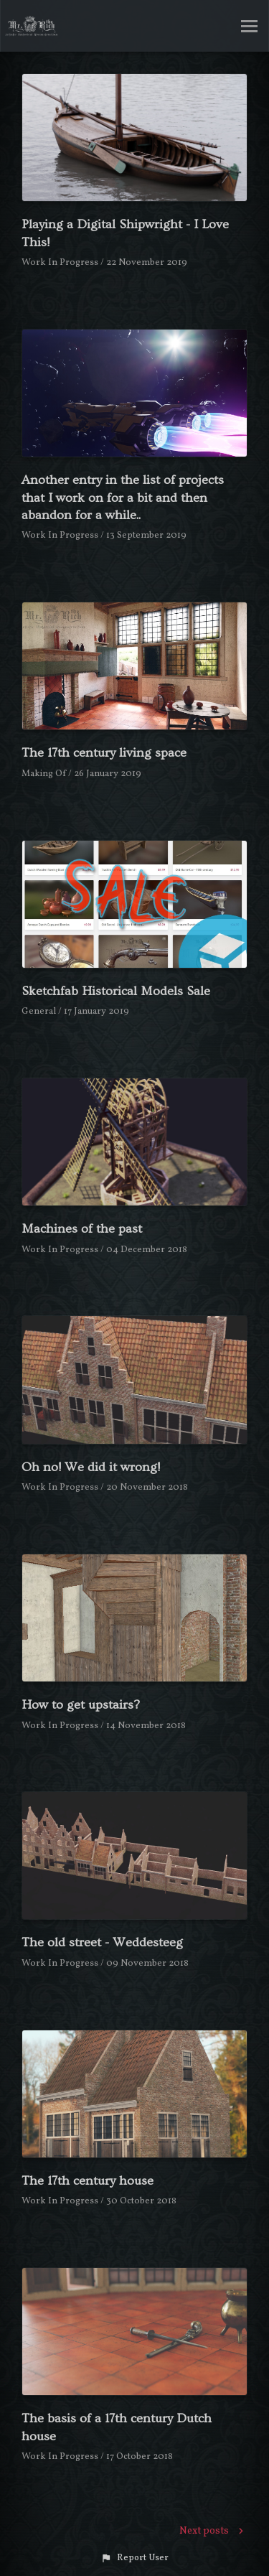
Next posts (213, 2531)
